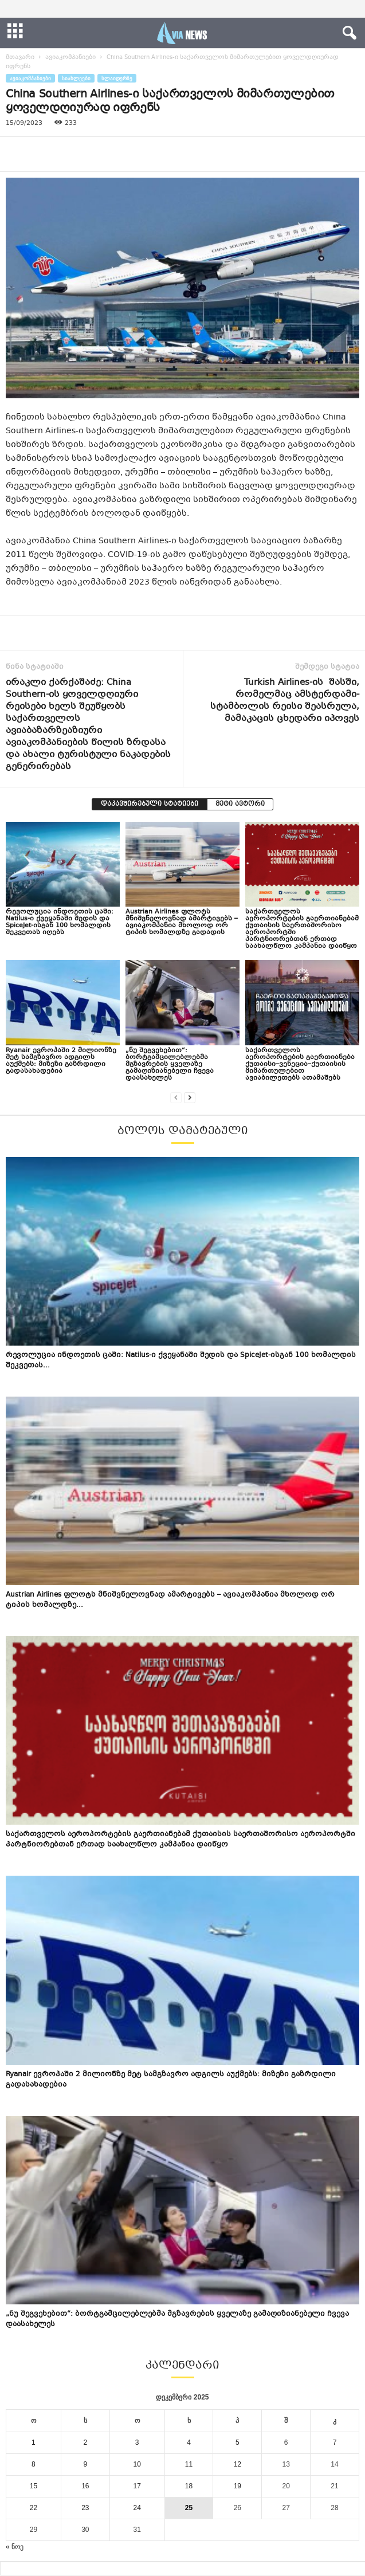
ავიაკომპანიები (70, 57)
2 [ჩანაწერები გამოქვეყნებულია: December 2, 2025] (85, 2442)
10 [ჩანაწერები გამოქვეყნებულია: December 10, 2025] (136, 2464)
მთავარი (20, 57)
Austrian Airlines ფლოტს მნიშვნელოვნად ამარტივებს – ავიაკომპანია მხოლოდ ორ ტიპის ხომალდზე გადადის (181, 922)
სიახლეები (76, 78)
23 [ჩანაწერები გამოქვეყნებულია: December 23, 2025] (85, 2508)
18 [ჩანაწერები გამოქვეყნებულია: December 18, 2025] (189, 2486)
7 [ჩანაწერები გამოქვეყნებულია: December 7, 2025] (335, 2442)
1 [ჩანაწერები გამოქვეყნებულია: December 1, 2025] (34, 2442)
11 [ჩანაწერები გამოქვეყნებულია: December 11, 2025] (189, 2464)
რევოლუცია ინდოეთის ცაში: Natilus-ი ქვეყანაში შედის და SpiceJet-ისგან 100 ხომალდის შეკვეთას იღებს (59, 922)
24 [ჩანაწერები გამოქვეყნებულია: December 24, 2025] (136, 2508)
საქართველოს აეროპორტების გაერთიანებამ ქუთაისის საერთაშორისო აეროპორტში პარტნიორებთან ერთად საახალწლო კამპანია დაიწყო (302, 929)
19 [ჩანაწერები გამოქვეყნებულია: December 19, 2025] (237, 2486)
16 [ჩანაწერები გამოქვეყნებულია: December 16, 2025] (85, 2486)
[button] (347, 33)
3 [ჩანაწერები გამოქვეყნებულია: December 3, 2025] (137, 2442)
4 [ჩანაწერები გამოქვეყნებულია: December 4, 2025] (189, 2442)
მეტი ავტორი (240, 804)
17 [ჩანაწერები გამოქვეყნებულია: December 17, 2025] (136, 2486)
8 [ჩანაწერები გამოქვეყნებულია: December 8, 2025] (34, 2464)
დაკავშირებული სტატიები (149, 804)
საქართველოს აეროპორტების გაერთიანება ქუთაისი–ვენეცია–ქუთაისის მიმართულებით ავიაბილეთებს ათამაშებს (300, 1064)
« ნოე (14, 2547)
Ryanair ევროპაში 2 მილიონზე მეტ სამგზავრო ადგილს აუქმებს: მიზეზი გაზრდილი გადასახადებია (61, 1061)
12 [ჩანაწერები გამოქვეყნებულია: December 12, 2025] (237, 2464)
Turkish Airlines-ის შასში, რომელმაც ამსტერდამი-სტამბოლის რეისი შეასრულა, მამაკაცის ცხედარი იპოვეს (284, 701)
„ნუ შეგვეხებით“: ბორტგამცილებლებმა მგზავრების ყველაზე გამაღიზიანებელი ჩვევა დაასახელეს (169, 1064)
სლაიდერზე (116, 78)
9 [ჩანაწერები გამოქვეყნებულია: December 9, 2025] (85, 2464)
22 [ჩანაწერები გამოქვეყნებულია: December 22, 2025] (33, 2508)
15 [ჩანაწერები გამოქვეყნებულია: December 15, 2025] (33, 2486)
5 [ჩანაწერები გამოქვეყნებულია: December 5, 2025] (238, 2442)
